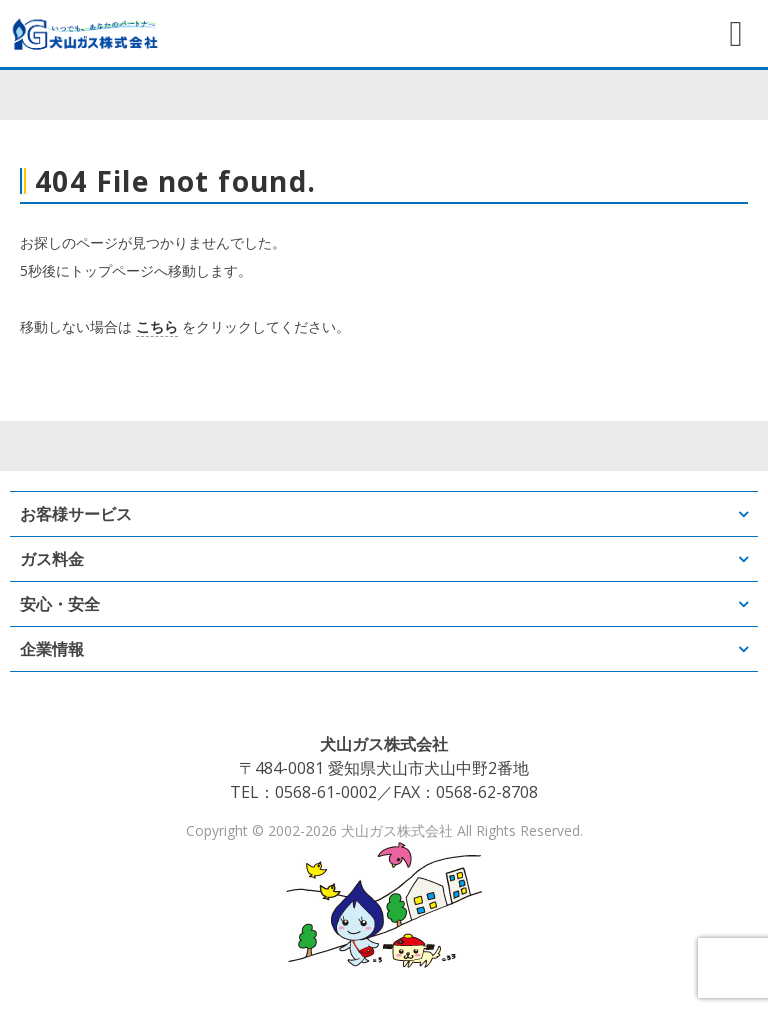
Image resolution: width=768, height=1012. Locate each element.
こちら (157, 326)
